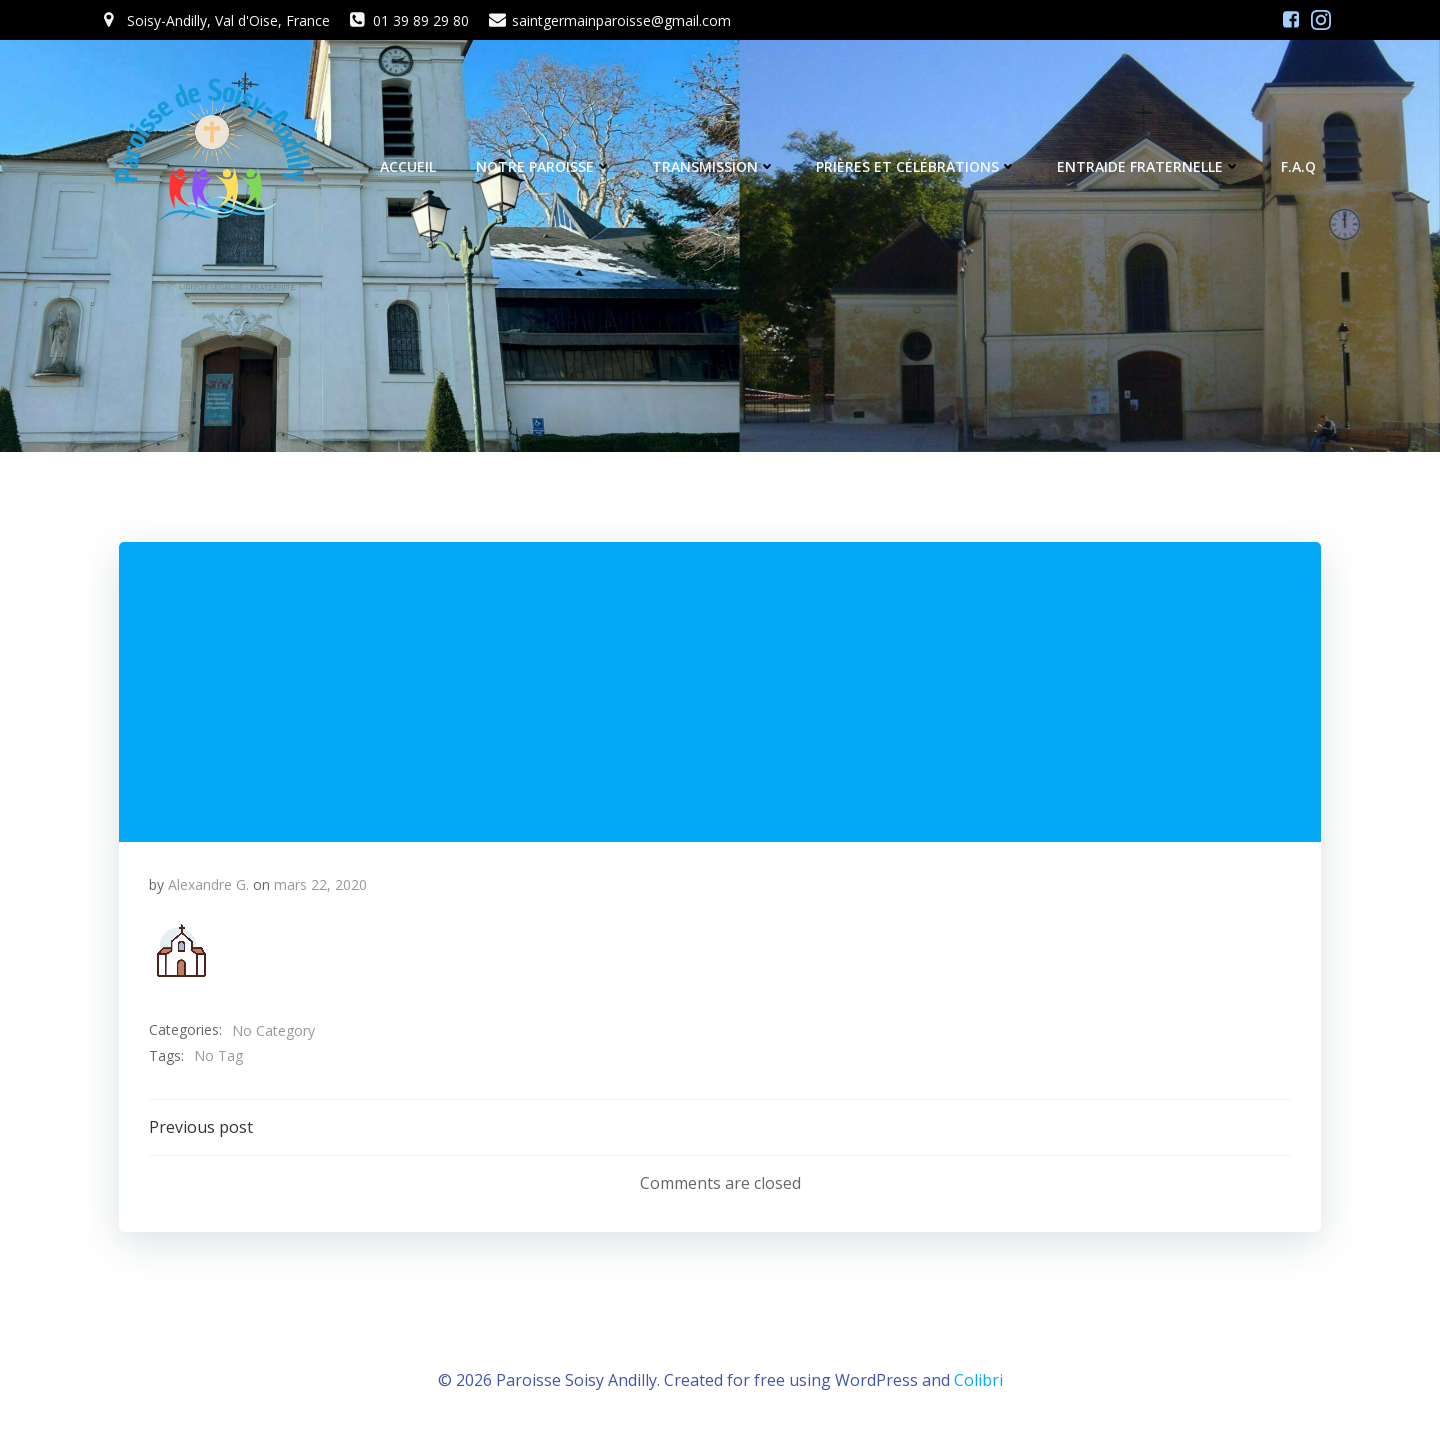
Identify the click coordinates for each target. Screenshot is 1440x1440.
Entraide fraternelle (1149, 166)
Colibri (978, 1380)
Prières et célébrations (916, 166)
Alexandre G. (208, 884)
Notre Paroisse (544, 166)
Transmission (714, 166)
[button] (181, 950)
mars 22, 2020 (320, 884)
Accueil (408, 166)
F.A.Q (1298, 166)
